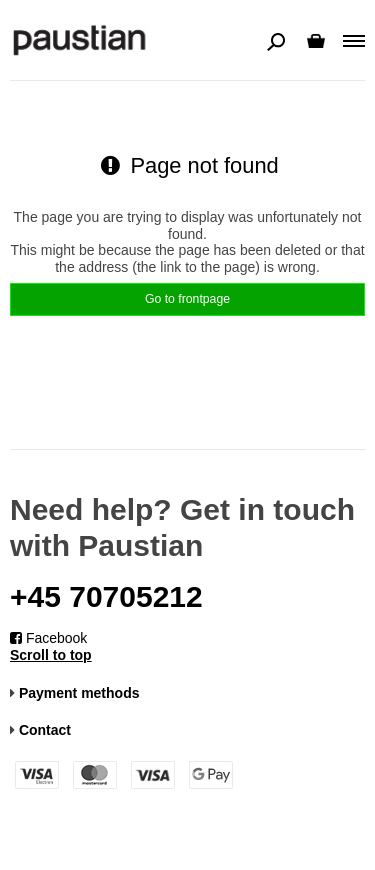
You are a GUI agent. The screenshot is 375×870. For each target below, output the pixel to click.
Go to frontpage (187, 299)
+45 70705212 (106, 596)
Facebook (48, 638)
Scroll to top (51, 655)
